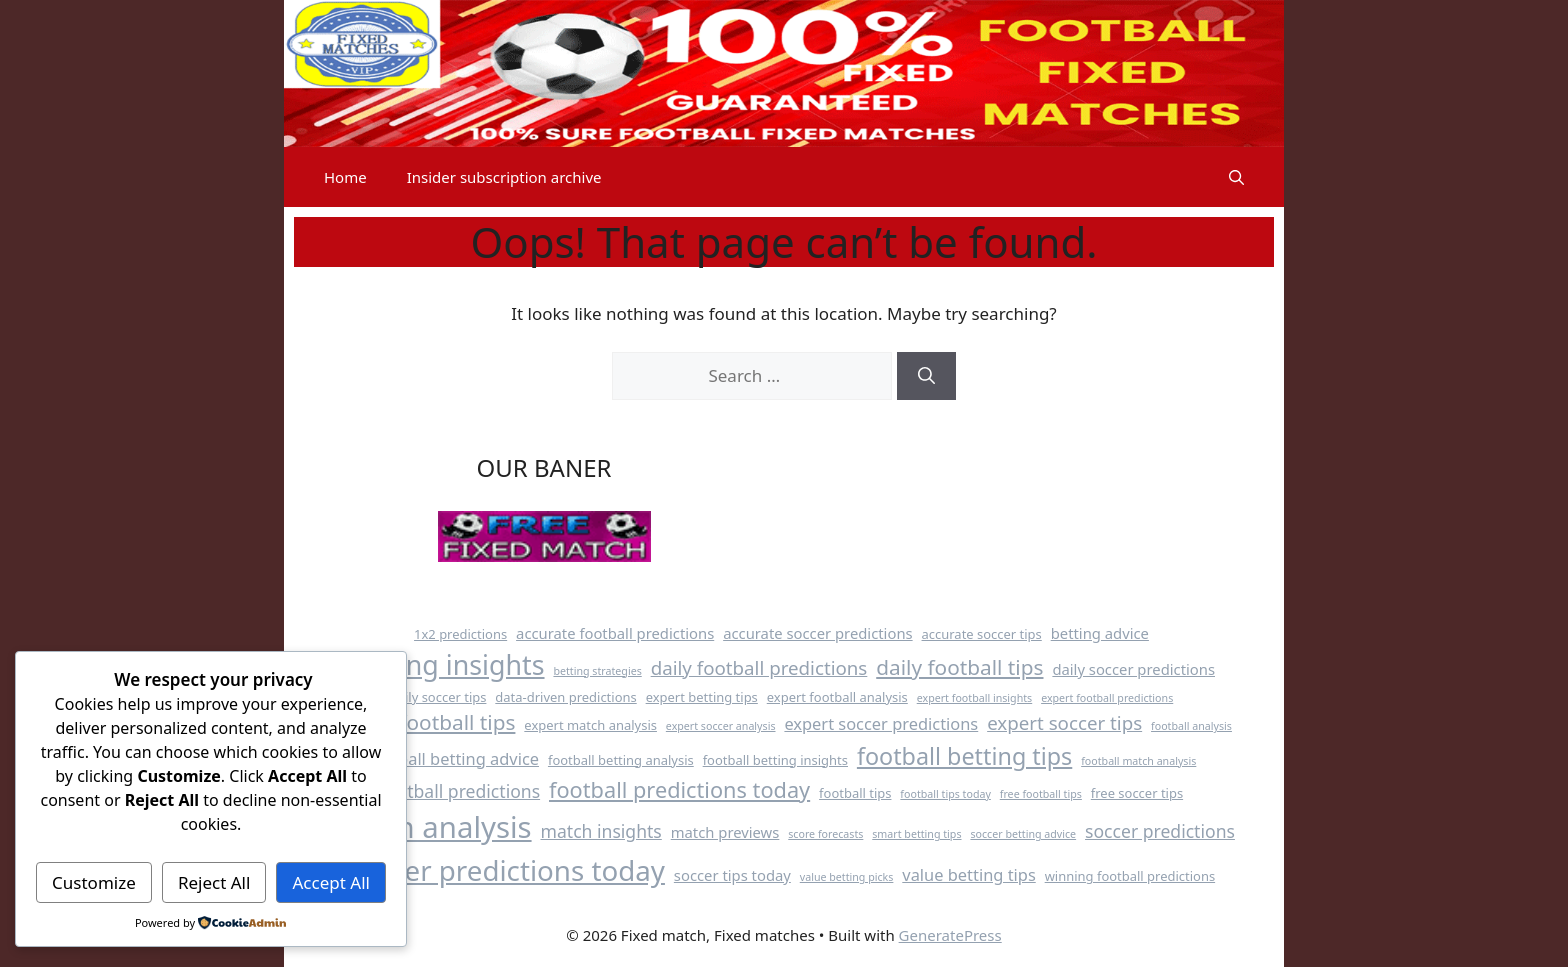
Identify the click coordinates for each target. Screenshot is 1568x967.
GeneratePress (950, 935)
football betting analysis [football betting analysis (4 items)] (621, 760)
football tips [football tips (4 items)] (855, 793)
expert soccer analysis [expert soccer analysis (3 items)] (721, 726)
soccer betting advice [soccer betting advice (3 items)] (1023, 834)
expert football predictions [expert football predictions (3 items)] (1107, 698)
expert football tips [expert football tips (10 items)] (423, 722)
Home (345, 177)
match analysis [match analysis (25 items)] (430, 827)
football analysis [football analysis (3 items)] (1191, 726)
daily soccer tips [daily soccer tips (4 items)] (438, 697)
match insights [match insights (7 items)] (600, 831)
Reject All (214, 882)
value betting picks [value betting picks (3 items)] (847, 877)
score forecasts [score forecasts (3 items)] (825, 834)
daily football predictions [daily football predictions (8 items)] (759, 667)
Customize (94, 882)
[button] (1236, 177)
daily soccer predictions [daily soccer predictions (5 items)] (1133, 669)
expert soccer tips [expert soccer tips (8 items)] (1064, 722)
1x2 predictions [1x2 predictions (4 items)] (460, 634)
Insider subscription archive (504, 177)
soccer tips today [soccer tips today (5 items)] (732, 875)
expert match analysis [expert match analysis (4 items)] (590, 725)
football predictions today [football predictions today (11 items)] (679, 789)
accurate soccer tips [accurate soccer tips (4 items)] (982, 634)
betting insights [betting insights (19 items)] (446, 664)
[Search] (926, 376)
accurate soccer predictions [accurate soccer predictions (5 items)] (817, 633)
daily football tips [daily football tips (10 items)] (959, 667)
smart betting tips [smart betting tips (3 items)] (916, 834)
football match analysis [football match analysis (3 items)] (1138, 761)
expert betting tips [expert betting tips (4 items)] (702, 697)
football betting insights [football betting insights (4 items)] (775, 760)
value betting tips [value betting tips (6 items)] (968, 874)
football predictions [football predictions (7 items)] (460, 791)
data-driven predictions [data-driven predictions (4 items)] (565, 697)
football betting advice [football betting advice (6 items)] (453, 758)
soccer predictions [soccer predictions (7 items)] (1160, 831)
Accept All (331, 882)
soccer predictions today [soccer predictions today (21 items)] (506, 870)
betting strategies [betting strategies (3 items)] (597, 671)
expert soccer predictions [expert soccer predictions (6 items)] (881, 723)
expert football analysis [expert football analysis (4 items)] (837, 697)
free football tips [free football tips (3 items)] (1041, 794)
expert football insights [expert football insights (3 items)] (975, 698)
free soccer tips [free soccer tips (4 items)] (1137, 793)
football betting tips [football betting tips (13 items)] (964, 756)
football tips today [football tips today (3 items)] (945, 794)
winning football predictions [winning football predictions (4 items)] (1130, 876)
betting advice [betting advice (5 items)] (1100, 633)
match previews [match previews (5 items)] (725, 832)
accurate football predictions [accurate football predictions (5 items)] (615, 633)
